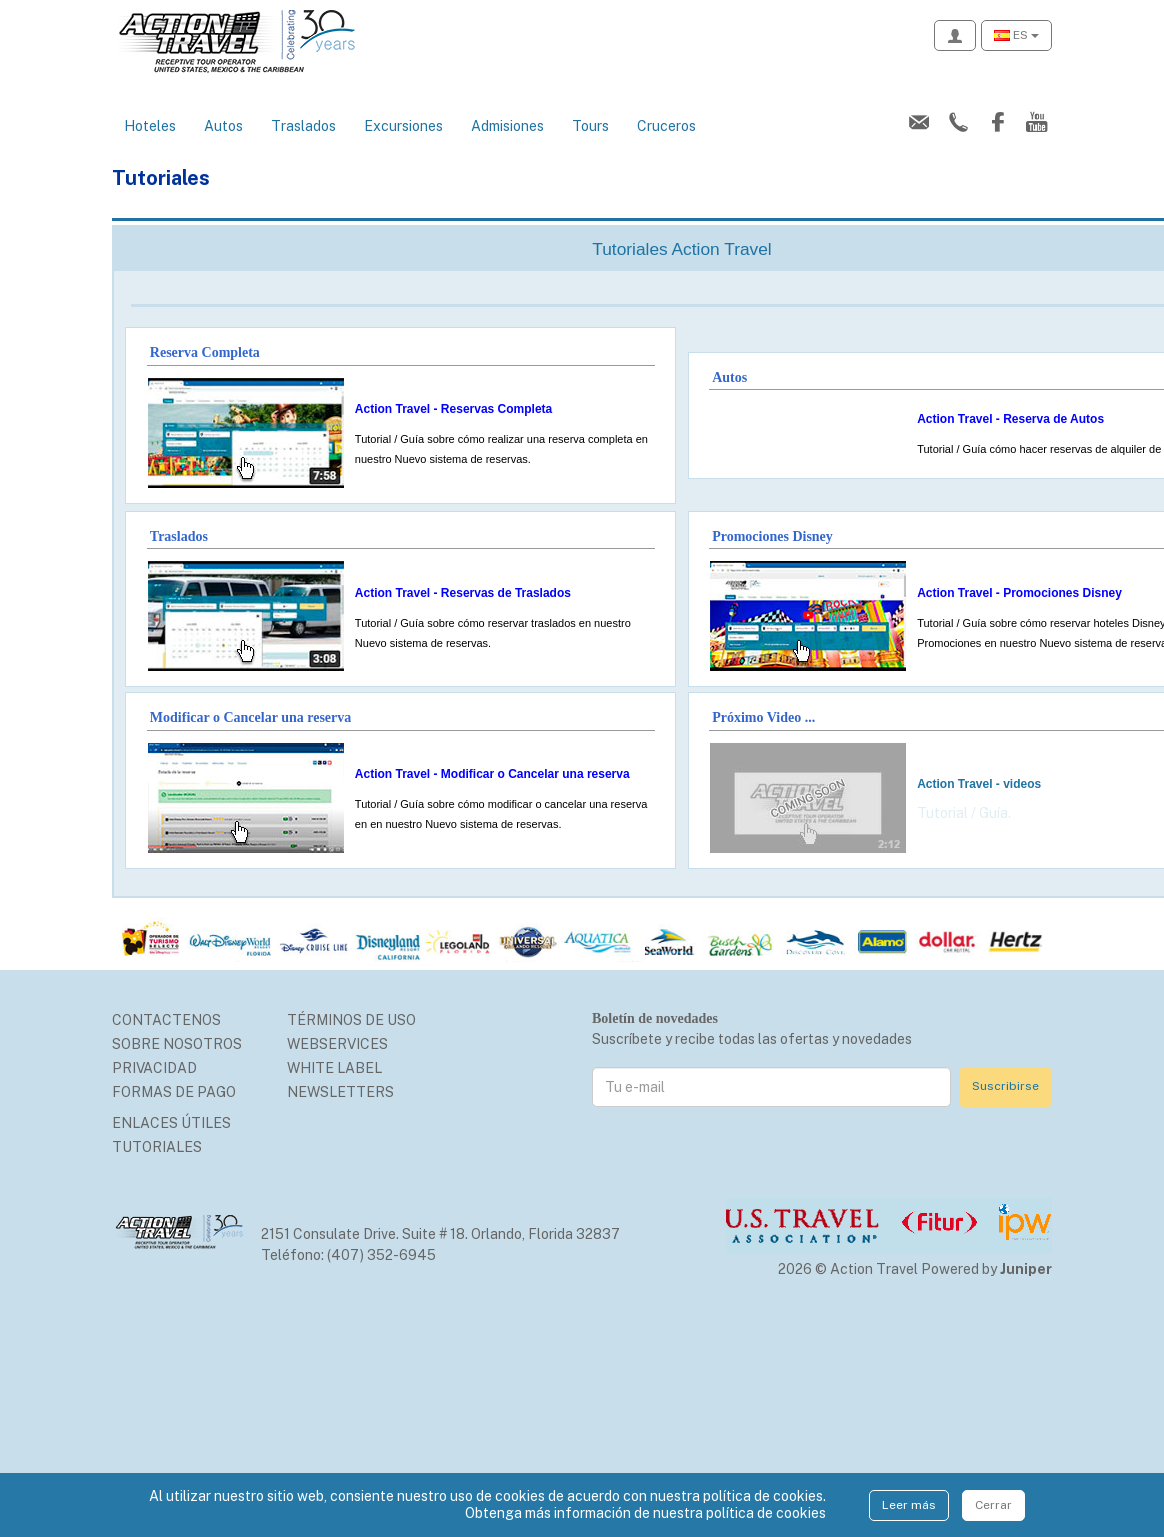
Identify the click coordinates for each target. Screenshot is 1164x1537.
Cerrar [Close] (993, 1505)
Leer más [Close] (909, 1505)
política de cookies (766, 1513)
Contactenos (166, 1020)
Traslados (303, 126)
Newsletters (340, 1092)
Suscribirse (1005, 1086)
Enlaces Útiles (171, 1123)
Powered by (986, 1269)
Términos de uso (351, 1020)
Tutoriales (157, 1147)
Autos (223, 126)
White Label (334, 1068)
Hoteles (150, 126)
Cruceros (666, 126)
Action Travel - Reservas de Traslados (463, 593)
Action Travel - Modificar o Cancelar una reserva (492, 774)
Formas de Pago (174, 1092)
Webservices (337, 1044)
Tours (590, 126)
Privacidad (154, 1068)
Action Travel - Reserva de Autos (1010, 419)
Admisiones (507, 126)
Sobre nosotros (177, 1044)
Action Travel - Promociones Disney (1019, 593)
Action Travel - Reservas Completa (453, 409)
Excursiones (403, 126)
